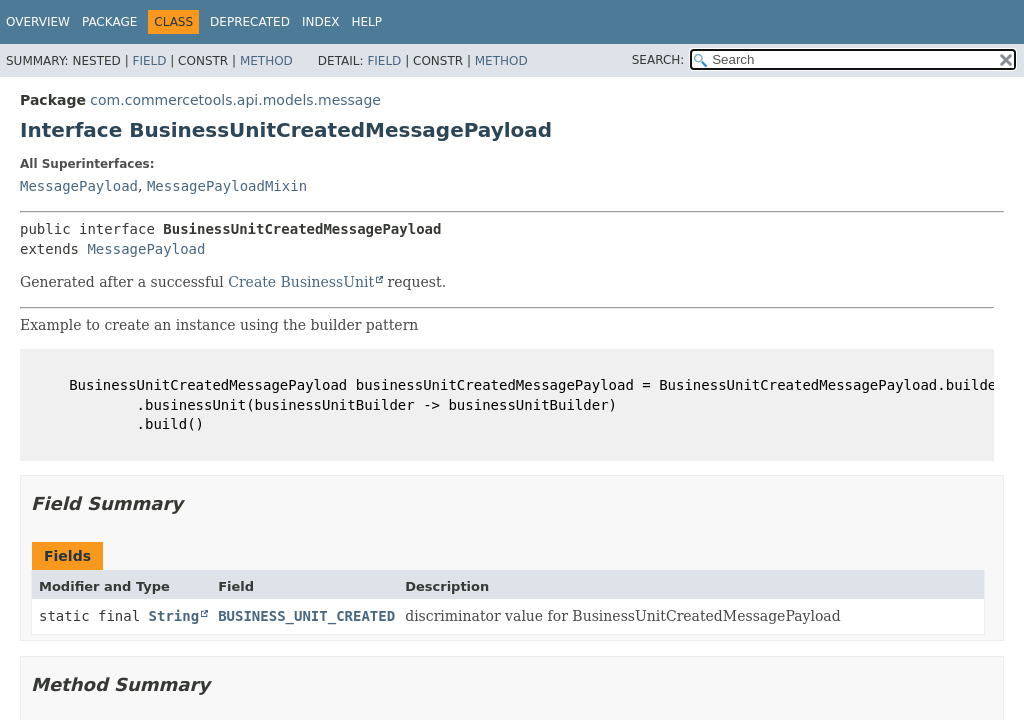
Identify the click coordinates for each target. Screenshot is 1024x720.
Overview (38, 22)
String (174, 616)
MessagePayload (79, 186)
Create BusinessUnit (301, 282)
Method (266, 61)
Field (149, 61)
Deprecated (250, 22)
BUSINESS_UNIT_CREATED (306, 616)
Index (321, 22)
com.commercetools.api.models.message (235, 100)
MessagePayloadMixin (227, 186)
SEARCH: (658, 60)
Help (366, 22)
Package (109, 22)
